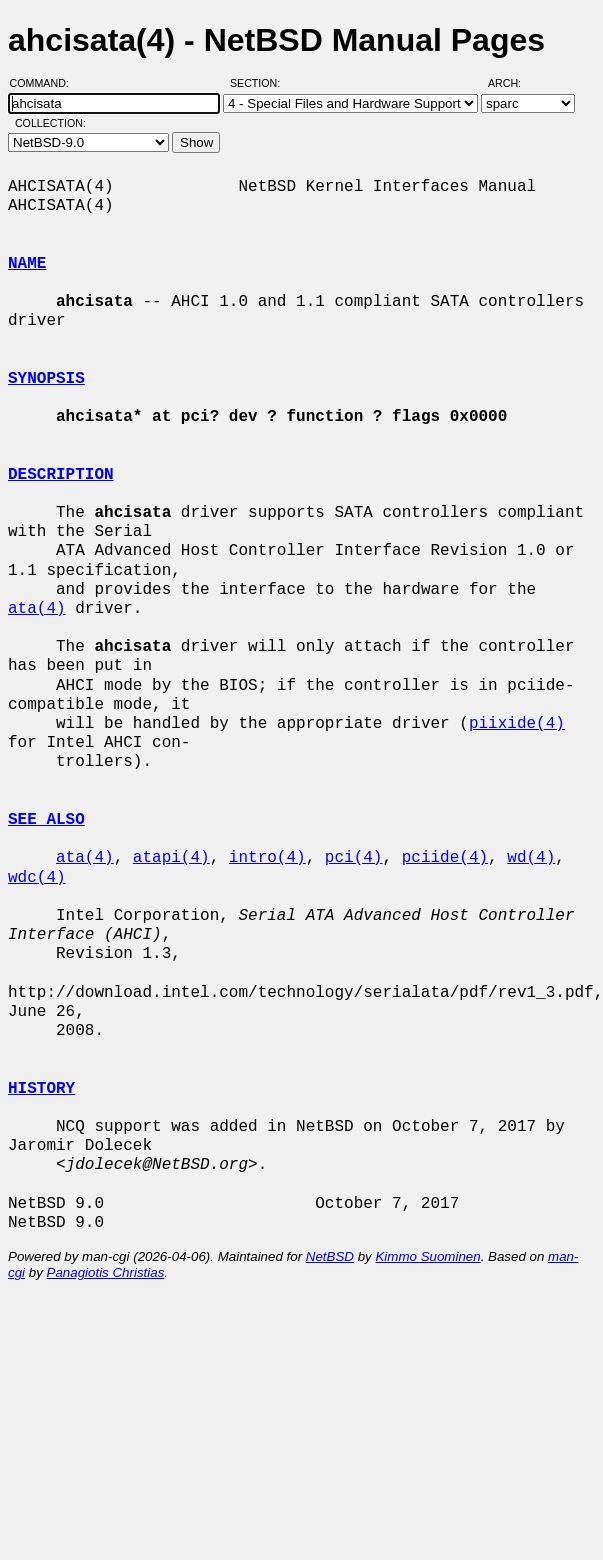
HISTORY (41, 1089)
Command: (45, 83)
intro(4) (267, 858)
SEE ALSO (46, 820)
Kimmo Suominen (427, 1256)
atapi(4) (171, 858)
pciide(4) (445, 858)
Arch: (513, 83)
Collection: (50, 123)
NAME (27, 264)
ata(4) (37, 609)
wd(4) (531, 858)
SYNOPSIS (46, 379)
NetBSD (330, 1256)
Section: (259, 83)
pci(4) (354, 858)
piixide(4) (517, 724)
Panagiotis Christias (106, 1272)
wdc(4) (37, 878)
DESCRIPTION (61, 475)
